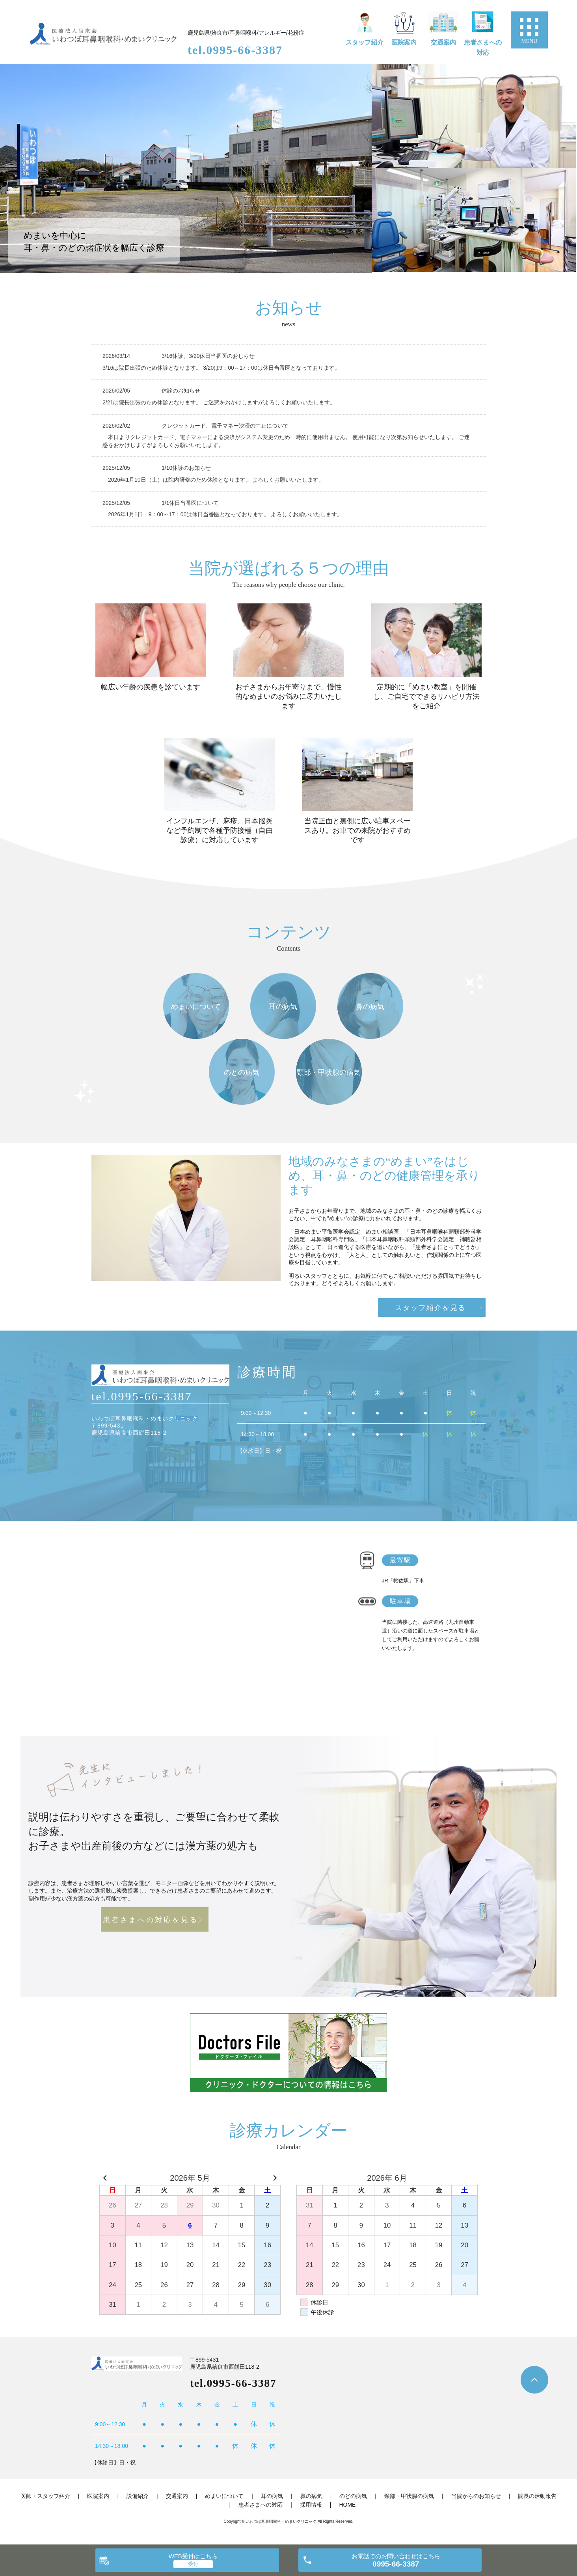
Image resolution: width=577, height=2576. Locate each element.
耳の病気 (272, 2496)
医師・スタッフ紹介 (45, 2496)
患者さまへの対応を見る (150, 1920)
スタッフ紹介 (364, 42)
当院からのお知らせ (476, 2496)
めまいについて (224, 2496)
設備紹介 (138, 2496)
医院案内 (404, 42)
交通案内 (443, 42)
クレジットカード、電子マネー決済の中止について (225, 426)
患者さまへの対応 (483, 47)
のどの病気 (353, 2496)
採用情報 (311, 2505)
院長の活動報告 (537, 2496)
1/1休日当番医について (190, 503)
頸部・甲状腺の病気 (409, 2496)
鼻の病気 (311, 2496)
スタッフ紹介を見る (430, 1308)
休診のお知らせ (181, 390)
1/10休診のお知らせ (186, 468)
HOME (347, 2505)
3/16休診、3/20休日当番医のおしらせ (211, 356)
